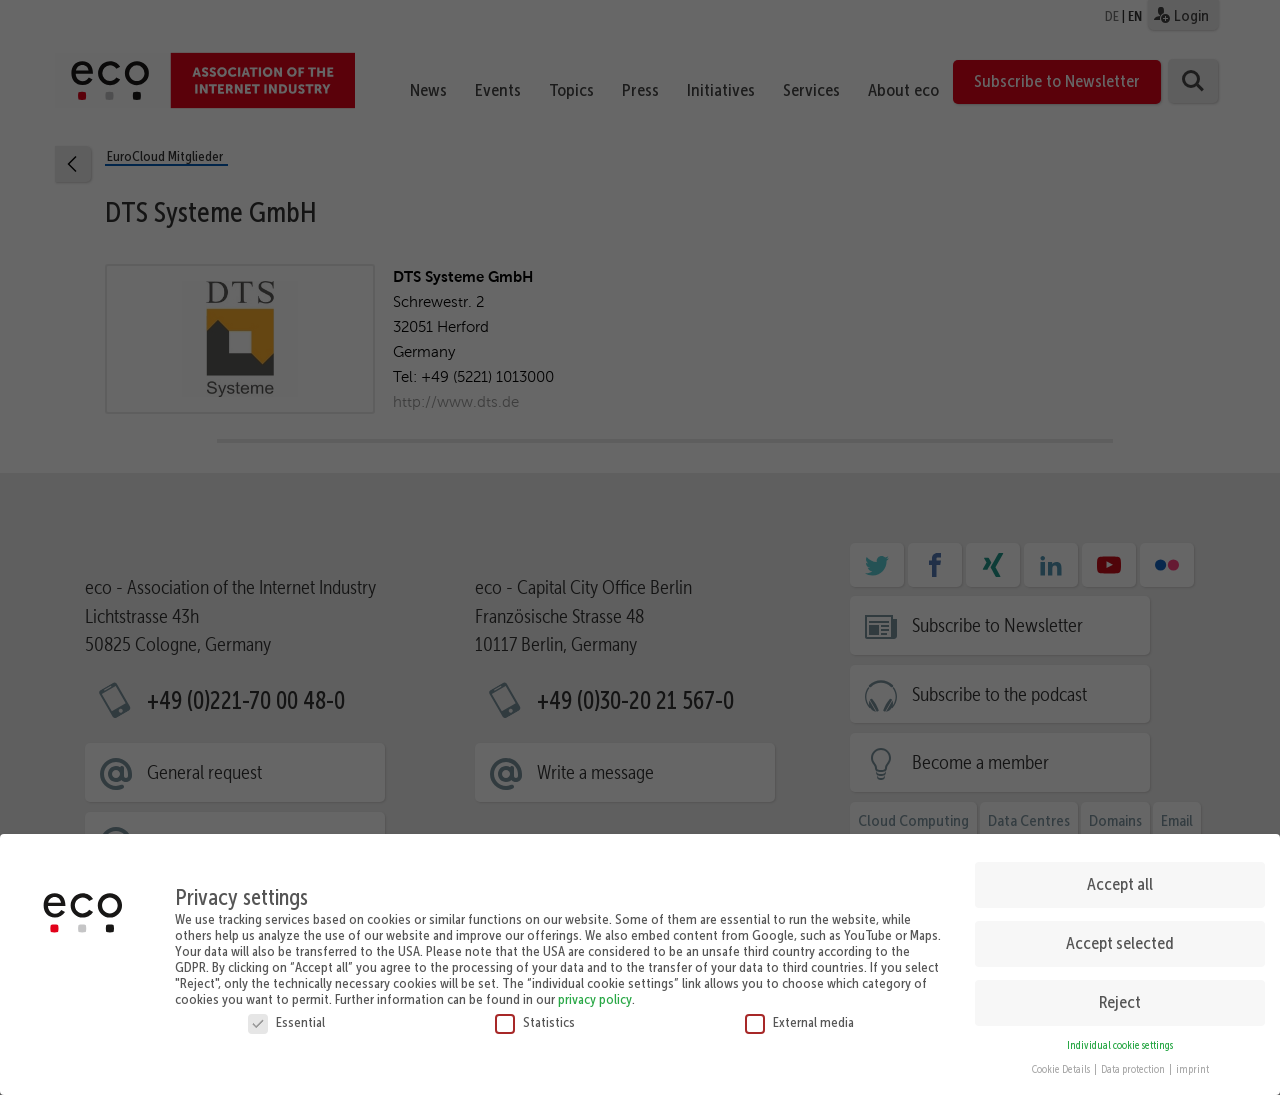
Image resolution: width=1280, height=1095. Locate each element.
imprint (1192, 1062)
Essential (286, 1014)
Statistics (535, 1014)
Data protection (1134, 1062)
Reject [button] (1120, 994)
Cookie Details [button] (1062, 1062)
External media (799, 1014)
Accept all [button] (1120, 876)
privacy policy (595, 991)
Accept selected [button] (1120, 935)
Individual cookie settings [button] (1120, 1037)
